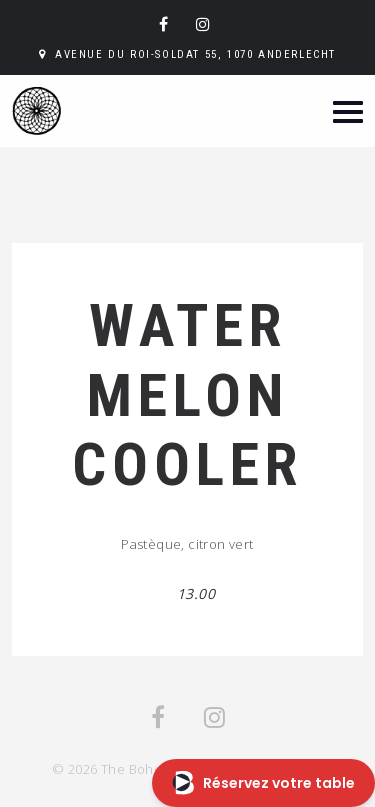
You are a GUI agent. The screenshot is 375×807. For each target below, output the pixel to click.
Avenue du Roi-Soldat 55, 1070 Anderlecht (195, 54)
